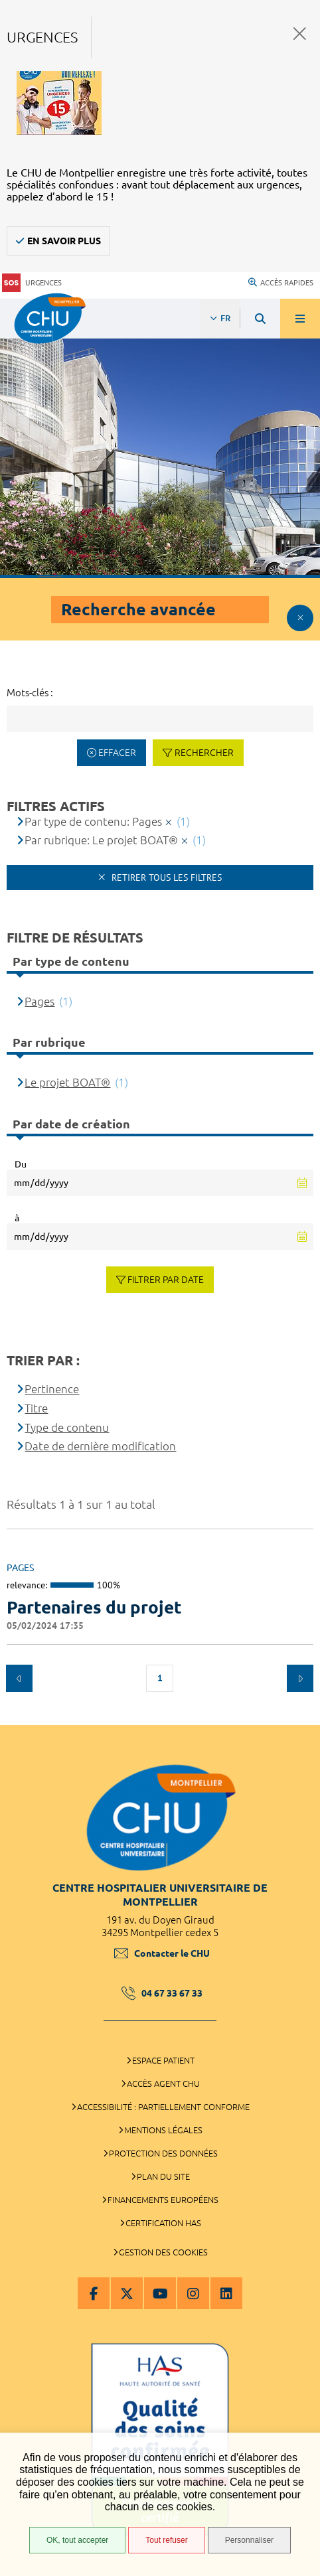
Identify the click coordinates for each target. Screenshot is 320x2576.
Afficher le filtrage (300, 618)
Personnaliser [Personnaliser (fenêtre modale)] (249, 2540)
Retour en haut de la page (300, 1718)
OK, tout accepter (77, 2540)
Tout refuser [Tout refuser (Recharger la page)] (166, 2540)
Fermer (300, 33)
